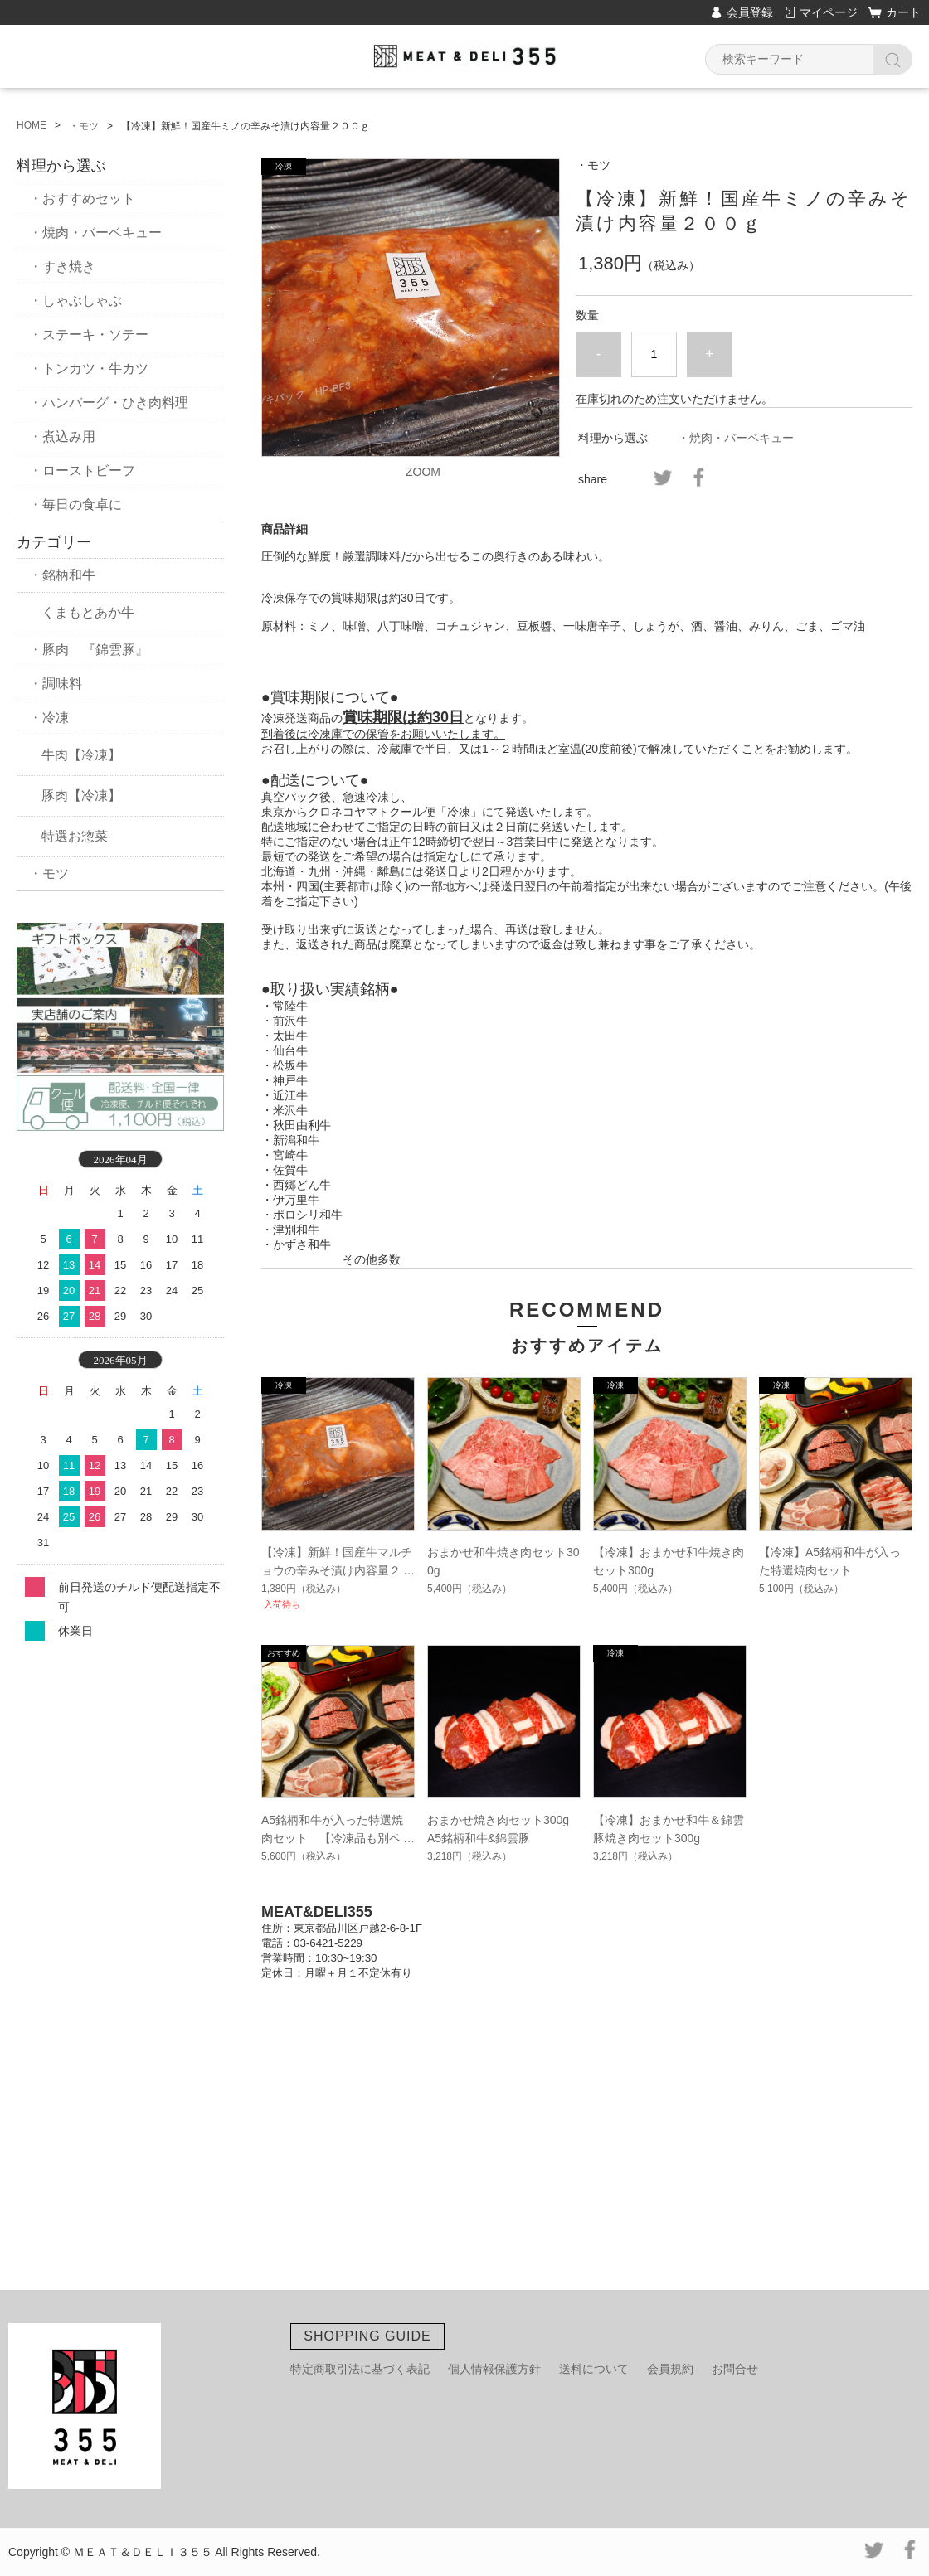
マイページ (829, 12)
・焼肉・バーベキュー (736, 437)
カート (903, 12)
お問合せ (735, 2368)
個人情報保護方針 (494, 2368)
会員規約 (670, 2368)
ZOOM (423, 471)
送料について (594, 2368)
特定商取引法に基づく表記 (360, 2368)
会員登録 (750, 12)
